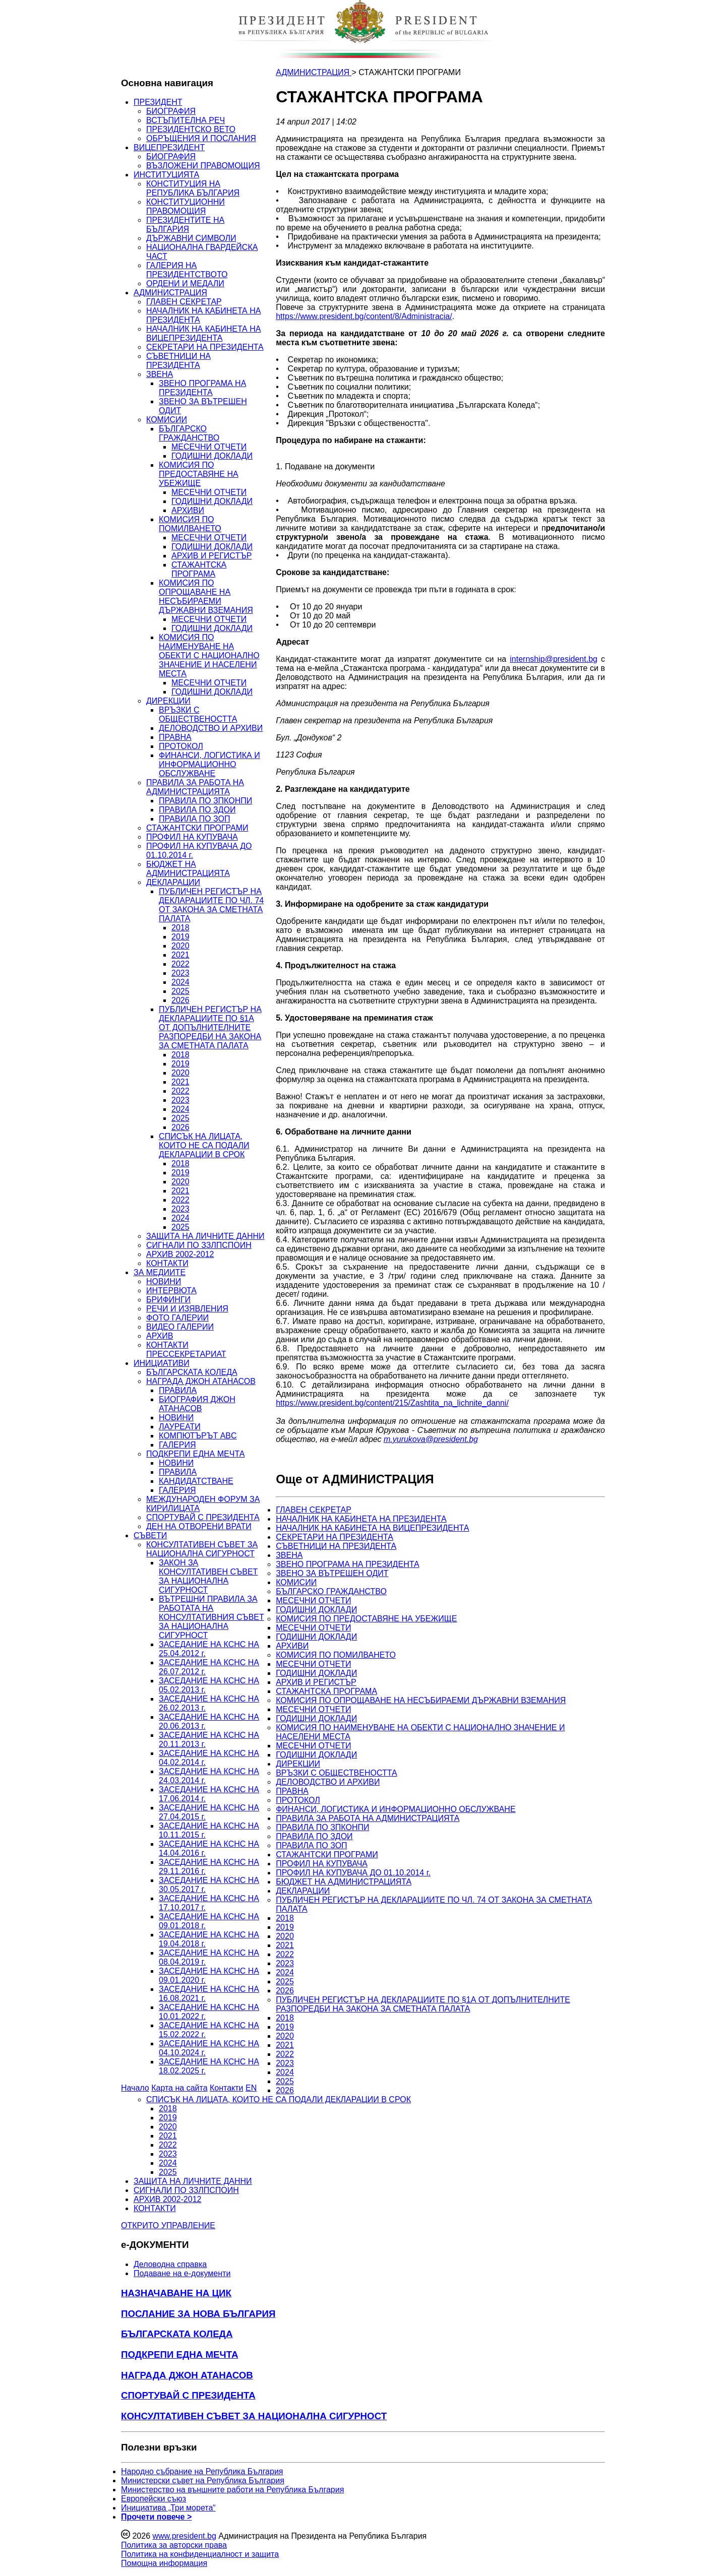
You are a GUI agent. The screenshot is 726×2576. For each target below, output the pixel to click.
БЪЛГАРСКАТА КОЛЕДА (191, 1372)
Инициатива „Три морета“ (168, 2507)
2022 (180, 964)
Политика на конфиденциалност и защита (200, 2554)
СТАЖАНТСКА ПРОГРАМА (198, 569)
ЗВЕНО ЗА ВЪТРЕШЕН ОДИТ (332, 1573)
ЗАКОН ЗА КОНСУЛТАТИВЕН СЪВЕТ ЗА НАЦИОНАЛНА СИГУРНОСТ (208, 1576)
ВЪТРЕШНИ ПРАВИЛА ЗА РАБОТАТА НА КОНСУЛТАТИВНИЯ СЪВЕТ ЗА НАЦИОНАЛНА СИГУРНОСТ (211, 1617)
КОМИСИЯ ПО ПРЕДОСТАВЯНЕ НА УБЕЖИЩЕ (198, 474)
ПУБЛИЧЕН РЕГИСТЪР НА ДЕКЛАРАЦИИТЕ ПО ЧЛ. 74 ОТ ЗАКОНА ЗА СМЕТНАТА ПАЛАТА (211, 905)
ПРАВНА (175, 737)
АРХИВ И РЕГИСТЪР (211, 555)
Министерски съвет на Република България (202, 2480)
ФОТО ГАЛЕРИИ (177, 1317)
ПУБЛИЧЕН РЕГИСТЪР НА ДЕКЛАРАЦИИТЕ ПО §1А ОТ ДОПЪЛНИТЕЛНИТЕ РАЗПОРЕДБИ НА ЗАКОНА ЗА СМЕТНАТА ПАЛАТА (210, 1027)
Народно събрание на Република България (202, 2471)
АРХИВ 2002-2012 (180, 1254)
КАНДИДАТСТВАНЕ (196, 1481)
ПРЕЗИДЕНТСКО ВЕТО (190, 129)
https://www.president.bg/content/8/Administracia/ (364, 316)
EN (251, 2088)
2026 (180, 1000)
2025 (180, 991)
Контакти (227, 2088)
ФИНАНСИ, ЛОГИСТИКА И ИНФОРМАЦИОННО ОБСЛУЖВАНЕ (209, 764)
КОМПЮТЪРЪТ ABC (198, 1435)
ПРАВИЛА (178, 1390)
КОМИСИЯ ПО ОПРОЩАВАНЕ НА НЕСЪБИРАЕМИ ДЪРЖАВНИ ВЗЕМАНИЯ (206, 596)
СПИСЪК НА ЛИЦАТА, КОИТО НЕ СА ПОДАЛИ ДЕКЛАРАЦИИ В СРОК (204, 1145)
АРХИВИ (187, 510)
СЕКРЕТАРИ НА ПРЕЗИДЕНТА (205, 347)
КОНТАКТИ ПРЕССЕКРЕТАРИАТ (186, 1349)
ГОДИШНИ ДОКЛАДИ (212, 456)
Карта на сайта (179, 2088)
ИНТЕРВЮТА (171, 1290)
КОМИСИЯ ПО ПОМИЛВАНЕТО (190, 524)
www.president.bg (184, 2536)
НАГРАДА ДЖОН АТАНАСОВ (201, 1381)
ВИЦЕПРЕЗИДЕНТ (169, 147)
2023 (180, 973)
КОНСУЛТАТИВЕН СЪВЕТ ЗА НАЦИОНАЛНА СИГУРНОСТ (202, 1549)
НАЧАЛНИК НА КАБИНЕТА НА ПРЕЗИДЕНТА (361, 1519)
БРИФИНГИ (168, 1299)
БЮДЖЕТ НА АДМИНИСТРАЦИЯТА (188, 868)
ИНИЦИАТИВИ (162, 1363)
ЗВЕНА (159, 374)
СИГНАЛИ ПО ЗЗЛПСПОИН (199, 1245)
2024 (180, 982)
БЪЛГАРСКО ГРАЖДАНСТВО (189, 433)
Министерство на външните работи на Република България (232, 2489)
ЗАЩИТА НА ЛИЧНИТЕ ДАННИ (205, 1236)
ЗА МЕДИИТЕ (160, 1272)
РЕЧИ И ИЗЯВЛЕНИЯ (187, 1308)
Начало (135, 2088)
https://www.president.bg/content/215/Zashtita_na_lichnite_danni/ (392, 1403)
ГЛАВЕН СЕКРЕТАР (184, 301)
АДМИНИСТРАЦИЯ (170, 292)
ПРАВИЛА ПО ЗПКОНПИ (205, 800)
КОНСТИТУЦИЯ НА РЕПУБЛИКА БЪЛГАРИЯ (192, 188)
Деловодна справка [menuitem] (170, 2264)
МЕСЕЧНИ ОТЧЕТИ (209, 447)
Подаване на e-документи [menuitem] (182, 2273)
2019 (180, 936)
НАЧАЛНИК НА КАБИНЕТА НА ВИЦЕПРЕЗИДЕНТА (203, 333)
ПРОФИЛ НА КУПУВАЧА (192, 837)
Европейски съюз (153, 2498)
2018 (180, 927)
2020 (180, 945)
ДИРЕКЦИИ (168, 701)
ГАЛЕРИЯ (177, 1444)
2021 (180, 955)
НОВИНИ (163, 1281)
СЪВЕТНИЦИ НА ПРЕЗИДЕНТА (178, 360)
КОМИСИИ (166, 419)
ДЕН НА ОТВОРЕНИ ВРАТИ (199, 1526)
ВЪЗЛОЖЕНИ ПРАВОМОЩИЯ (203, 165)
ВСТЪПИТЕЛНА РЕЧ (185, 120)
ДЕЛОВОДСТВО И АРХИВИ (211, 728)
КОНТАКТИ (167, 1263)
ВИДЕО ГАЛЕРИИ (180, 1327)
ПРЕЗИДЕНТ (158, 102)
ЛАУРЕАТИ (180, 1426)
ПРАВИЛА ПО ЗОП (194, 818)
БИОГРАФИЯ (171, 111)
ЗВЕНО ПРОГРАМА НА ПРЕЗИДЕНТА (202, 388)
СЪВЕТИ (150, 1535)
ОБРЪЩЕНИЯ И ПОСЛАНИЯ (201, 138)
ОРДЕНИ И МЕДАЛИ (185, 283)
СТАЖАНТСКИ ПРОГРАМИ (197, 828)
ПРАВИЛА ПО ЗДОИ (197, 809)
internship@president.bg (553, 659)
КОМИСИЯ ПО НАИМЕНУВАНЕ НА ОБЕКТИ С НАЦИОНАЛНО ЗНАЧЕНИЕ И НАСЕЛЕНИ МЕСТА (209, 655)
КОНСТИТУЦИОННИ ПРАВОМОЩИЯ (185, 206)
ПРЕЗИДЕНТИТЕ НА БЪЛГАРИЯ (185, 224)
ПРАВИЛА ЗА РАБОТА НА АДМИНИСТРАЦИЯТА (195, 787)
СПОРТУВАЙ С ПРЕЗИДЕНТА (203, 1517)
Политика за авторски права (174, 2545)
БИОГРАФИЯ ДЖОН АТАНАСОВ (197, 1404)
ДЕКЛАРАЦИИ (173, 882)
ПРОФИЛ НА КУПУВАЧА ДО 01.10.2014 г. (353, 1872)
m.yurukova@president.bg (431, 1439)
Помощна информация (164, 2563)
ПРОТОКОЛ (181, 746)
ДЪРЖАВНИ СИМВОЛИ (191, 238)
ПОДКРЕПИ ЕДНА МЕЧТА (195, 1454)
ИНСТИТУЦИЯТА (166, 174)
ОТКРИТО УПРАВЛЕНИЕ (168, 2225)
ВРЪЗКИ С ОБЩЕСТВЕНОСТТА (198, 714)
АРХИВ (159, 1336)
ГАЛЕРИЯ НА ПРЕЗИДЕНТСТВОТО (186, 270)
